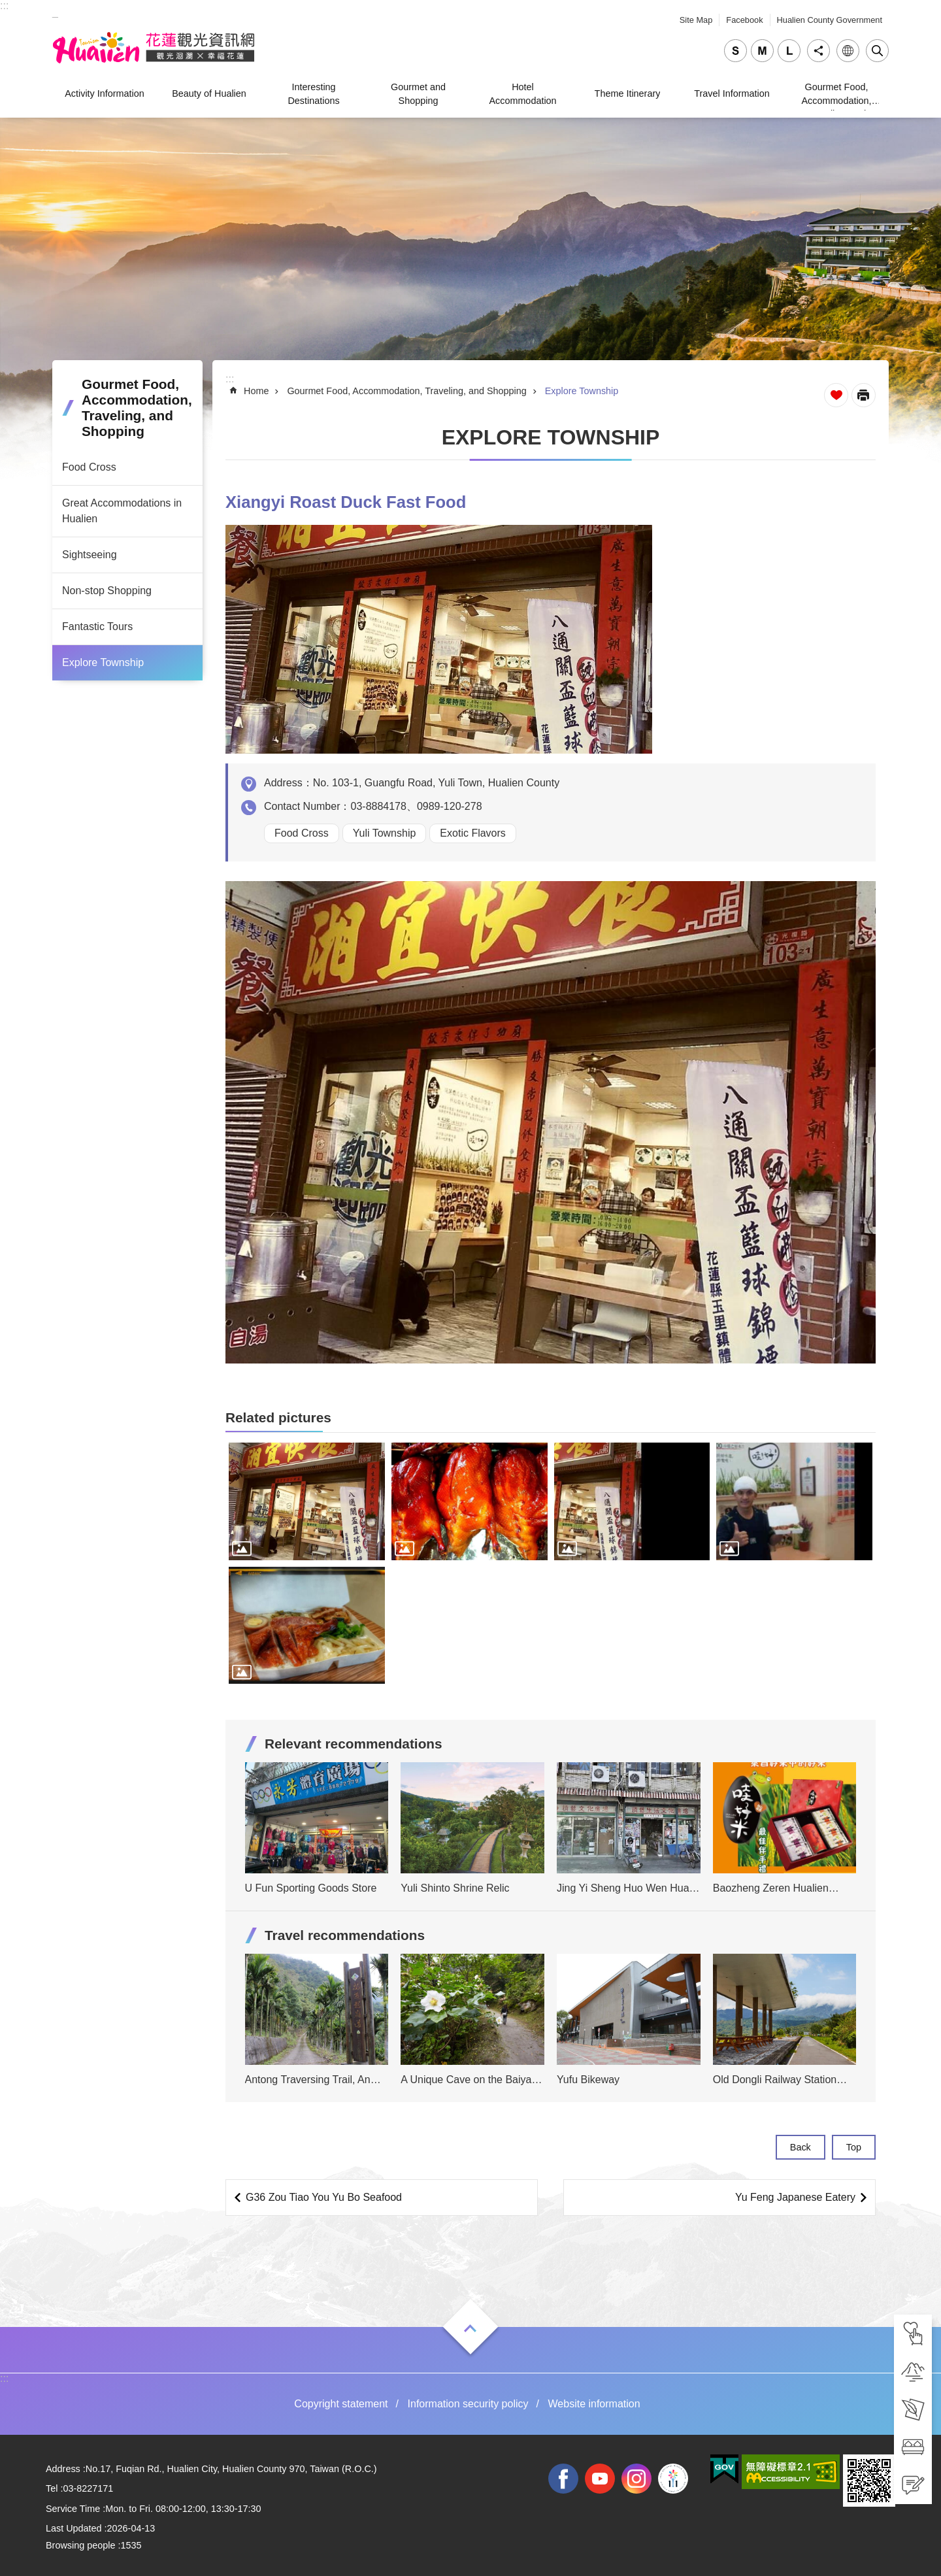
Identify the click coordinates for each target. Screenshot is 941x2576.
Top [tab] (853, 2147)
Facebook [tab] (744, 20)
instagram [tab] (636, 2479)
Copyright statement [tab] (341, 2403)
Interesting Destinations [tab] (313, 93)
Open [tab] (470, 2328)
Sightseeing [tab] (89, 554)
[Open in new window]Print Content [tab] (863, 395)
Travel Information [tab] (731, 93)
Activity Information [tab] (104, 93)
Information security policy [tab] (468, 2403)
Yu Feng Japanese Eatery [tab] (795, 2197)
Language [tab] (847, 50)
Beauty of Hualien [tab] (209, 93)
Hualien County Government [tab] (829, 20)
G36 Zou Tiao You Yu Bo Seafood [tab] (324, 2197)
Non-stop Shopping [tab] (107, 590)
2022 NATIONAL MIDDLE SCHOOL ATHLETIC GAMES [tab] (673, 2479)
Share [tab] (818, 50)
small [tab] (735, 50)
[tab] (913, 2333)
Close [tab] (877, 50)
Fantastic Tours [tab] (97, 626)
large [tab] (789, 50)
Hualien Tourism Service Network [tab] (153, 48)
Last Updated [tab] (74, 2528)
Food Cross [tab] (89, 467)
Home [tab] (256, 391)
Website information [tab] (594, 2403)
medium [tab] (762, 50)
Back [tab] (800, 2147)
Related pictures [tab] (278, 1417)
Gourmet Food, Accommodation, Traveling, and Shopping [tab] (836, 96)
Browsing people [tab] (80, 2545)
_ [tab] (55, 12)
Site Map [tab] (696, 20)
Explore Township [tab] (103, 662)
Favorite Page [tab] (836, 395)
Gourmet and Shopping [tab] (418, 93)
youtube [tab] (600, 2479)
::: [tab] (4, 5)
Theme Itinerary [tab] (628, 93)
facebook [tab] (563, 2479)
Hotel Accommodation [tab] (522, 93)
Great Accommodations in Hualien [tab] (122, 510)
